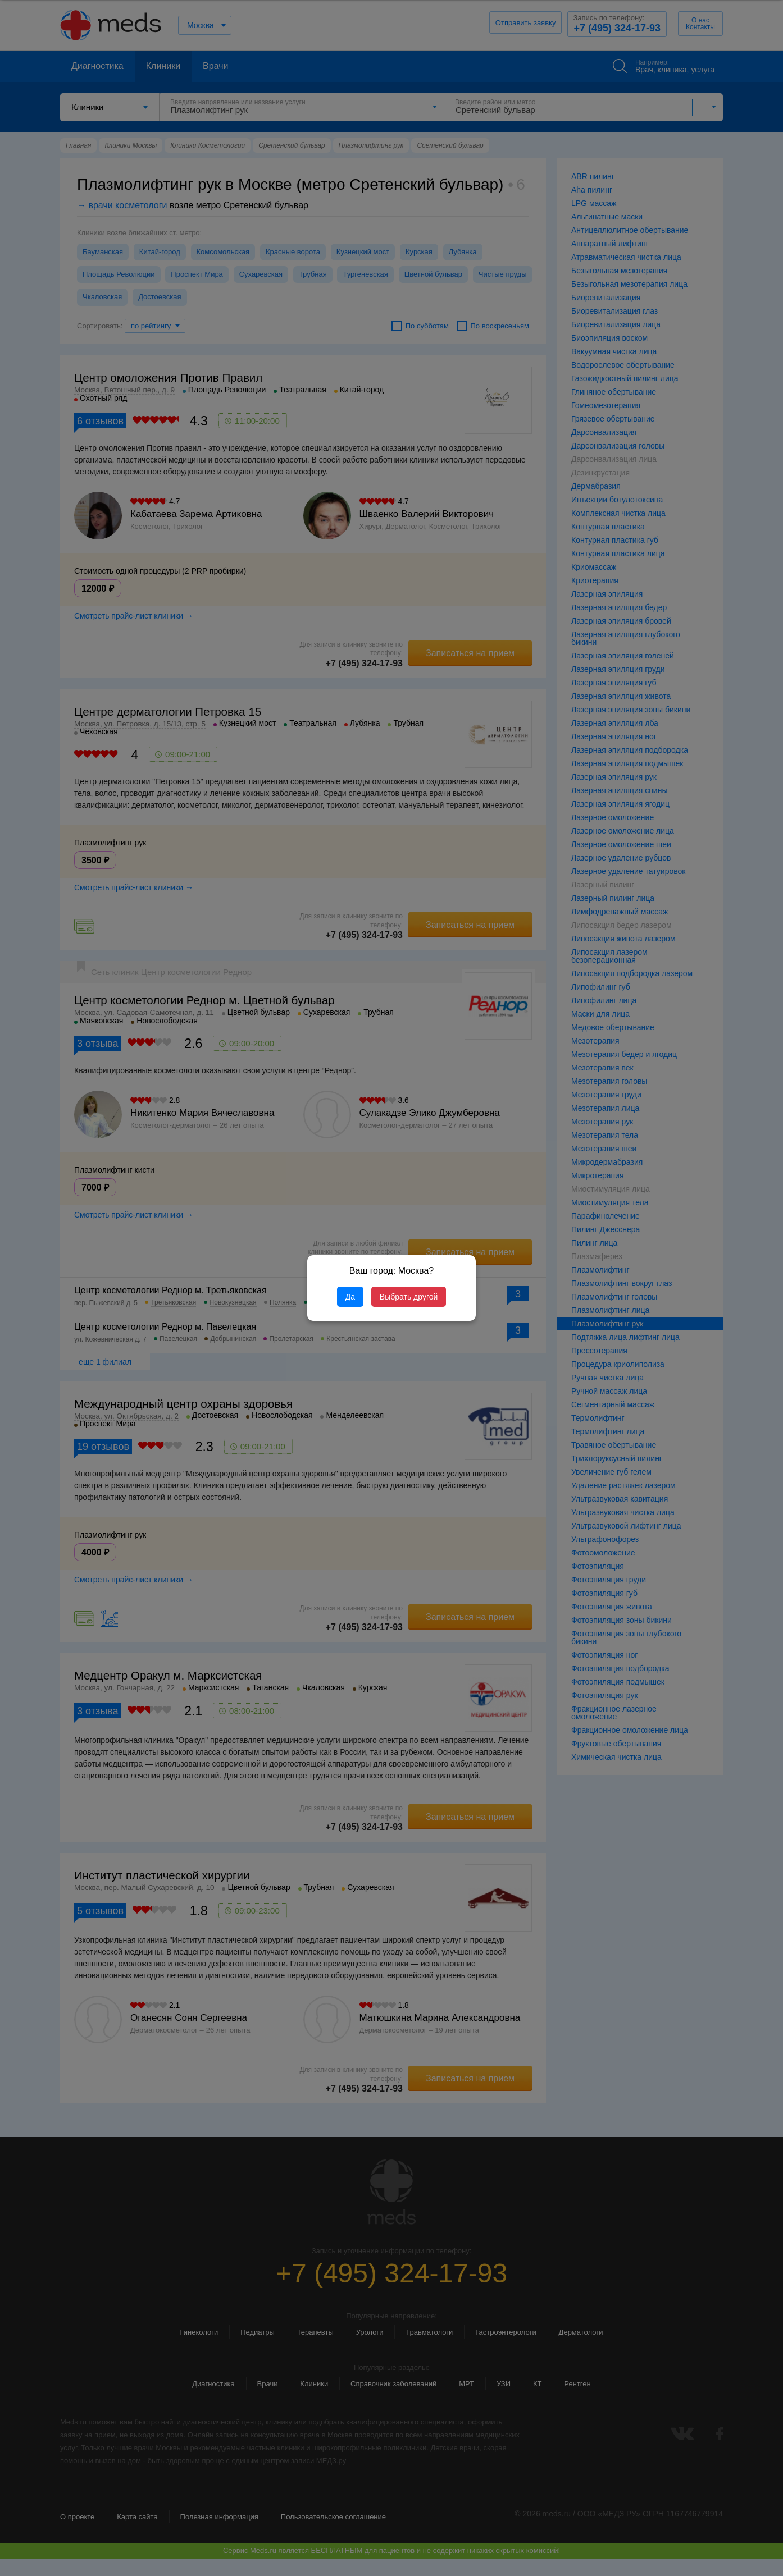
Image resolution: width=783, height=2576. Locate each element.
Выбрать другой (409, 1296)
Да (350, 1296)
